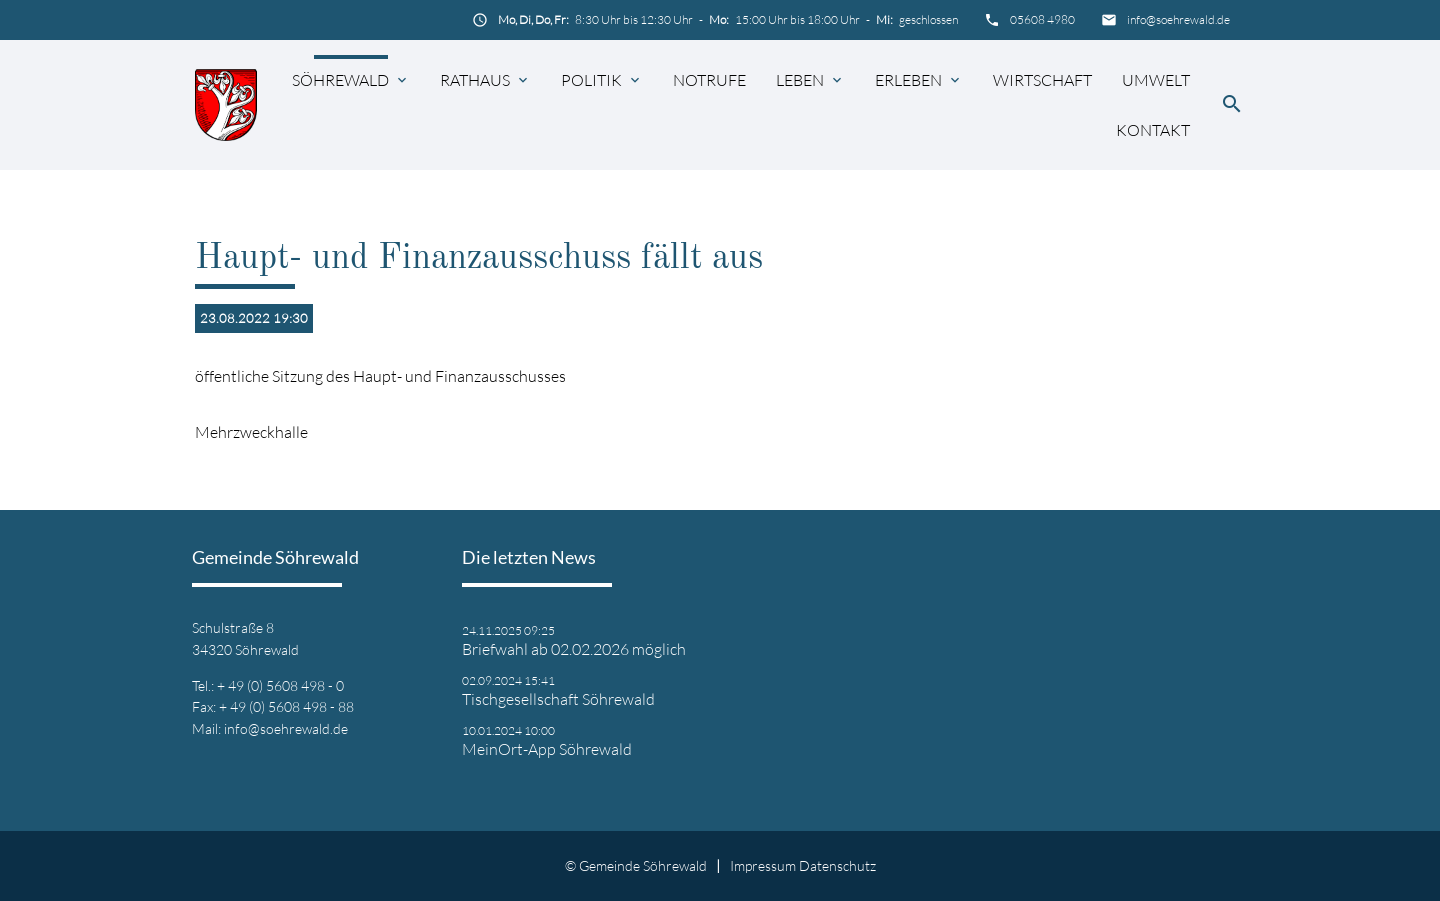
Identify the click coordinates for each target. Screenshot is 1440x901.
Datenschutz (837, 865)
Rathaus (475, 80)
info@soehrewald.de (1178, 19)
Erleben (908, 80)
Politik (591, 80)
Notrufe (709, 80)
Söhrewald (340, 80)
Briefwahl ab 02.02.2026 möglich (574, 649)
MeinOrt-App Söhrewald (547, 749)
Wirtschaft (1042, 80)
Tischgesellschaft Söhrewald (558, 699)
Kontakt (1153, 130)
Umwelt (1156, 80)
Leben (800, 80)
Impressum (763, 865)
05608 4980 (1042, 19)
